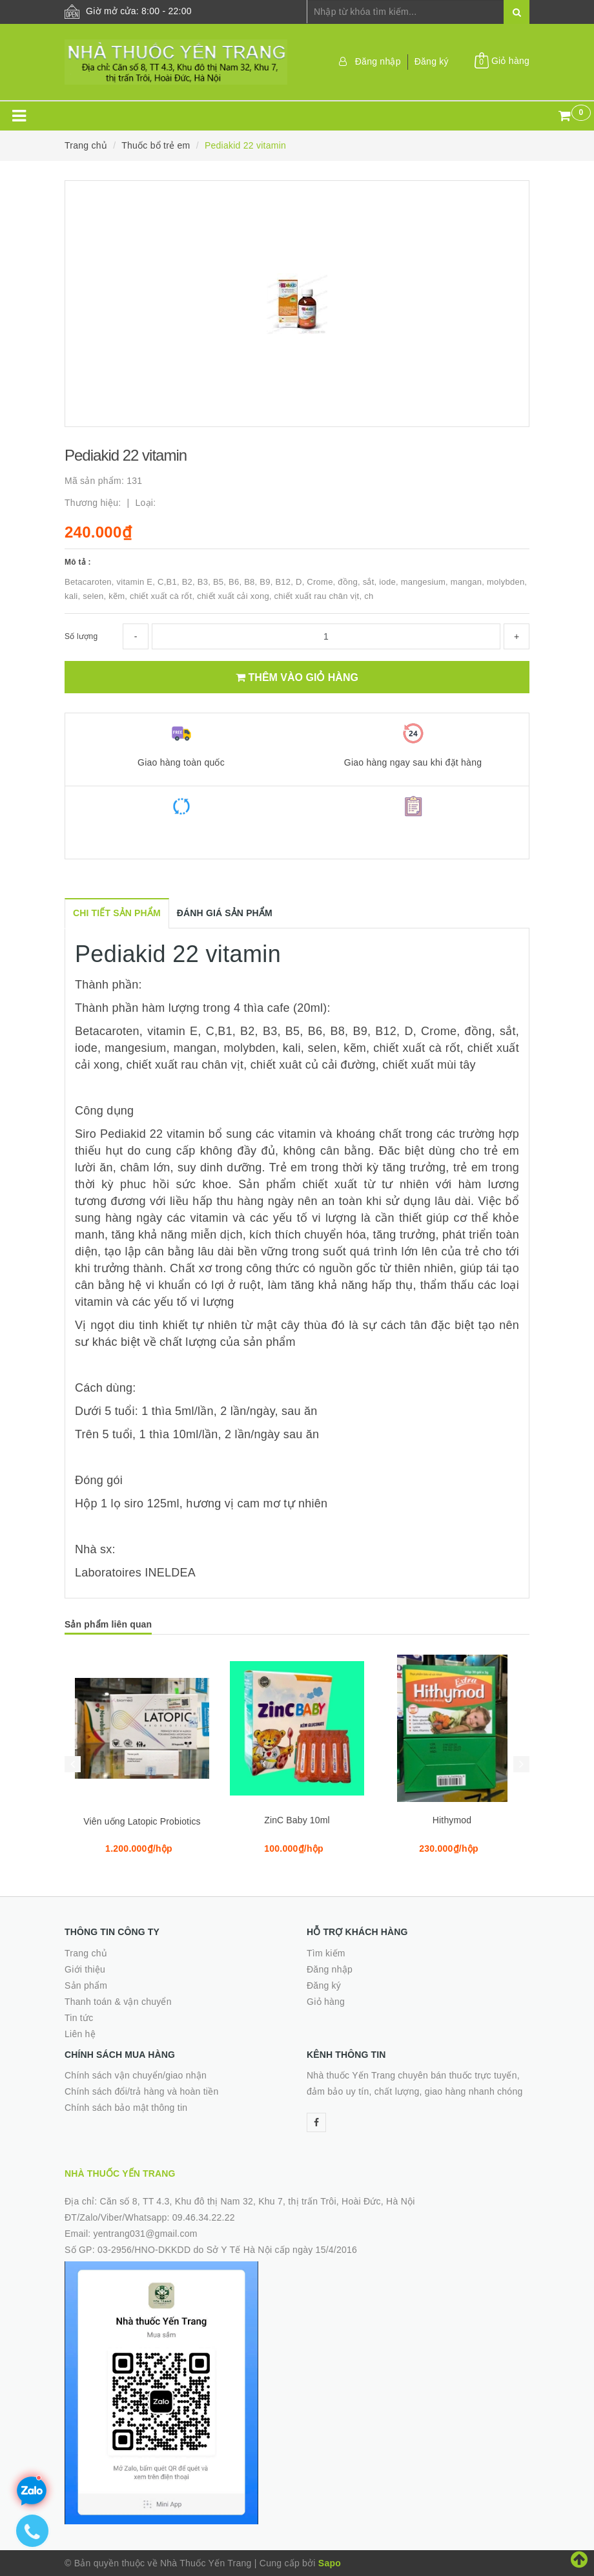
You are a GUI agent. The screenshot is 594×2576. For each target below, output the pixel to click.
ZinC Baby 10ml (297, 1820)
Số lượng (81, 636)
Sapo (329, 2563)
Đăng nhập (378, 61)
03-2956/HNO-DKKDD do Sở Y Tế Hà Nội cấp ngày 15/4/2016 (227, 2250)
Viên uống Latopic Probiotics (141, 1821)
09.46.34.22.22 (203, 2217)
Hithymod (452, 1820)
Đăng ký (432, 61)
